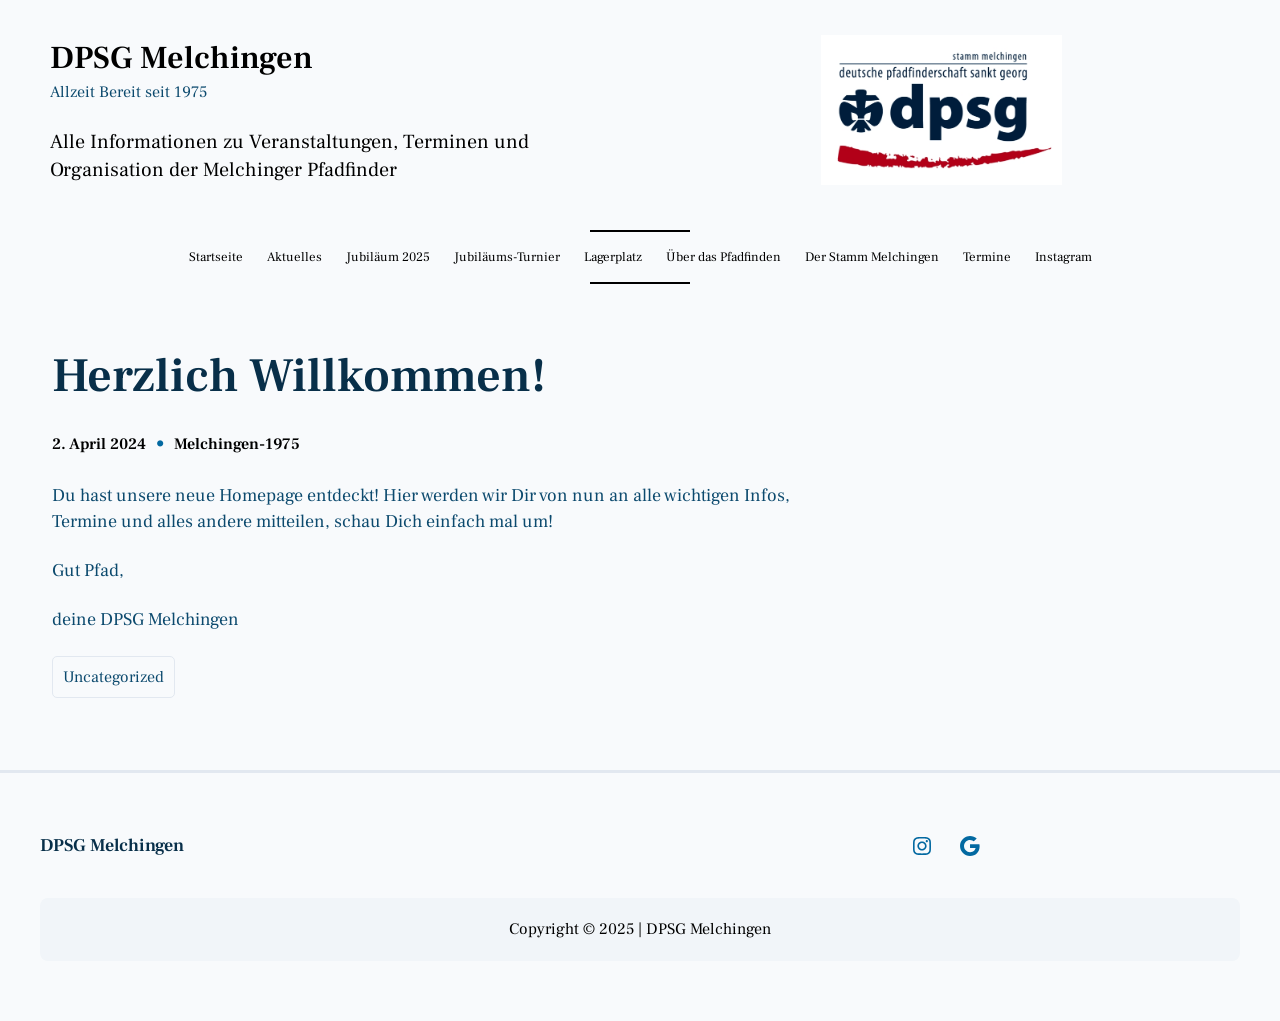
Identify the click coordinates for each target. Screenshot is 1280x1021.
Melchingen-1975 (237, 444)
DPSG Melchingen (181, 58)
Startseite (216, 257)
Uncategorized (113, 677)
